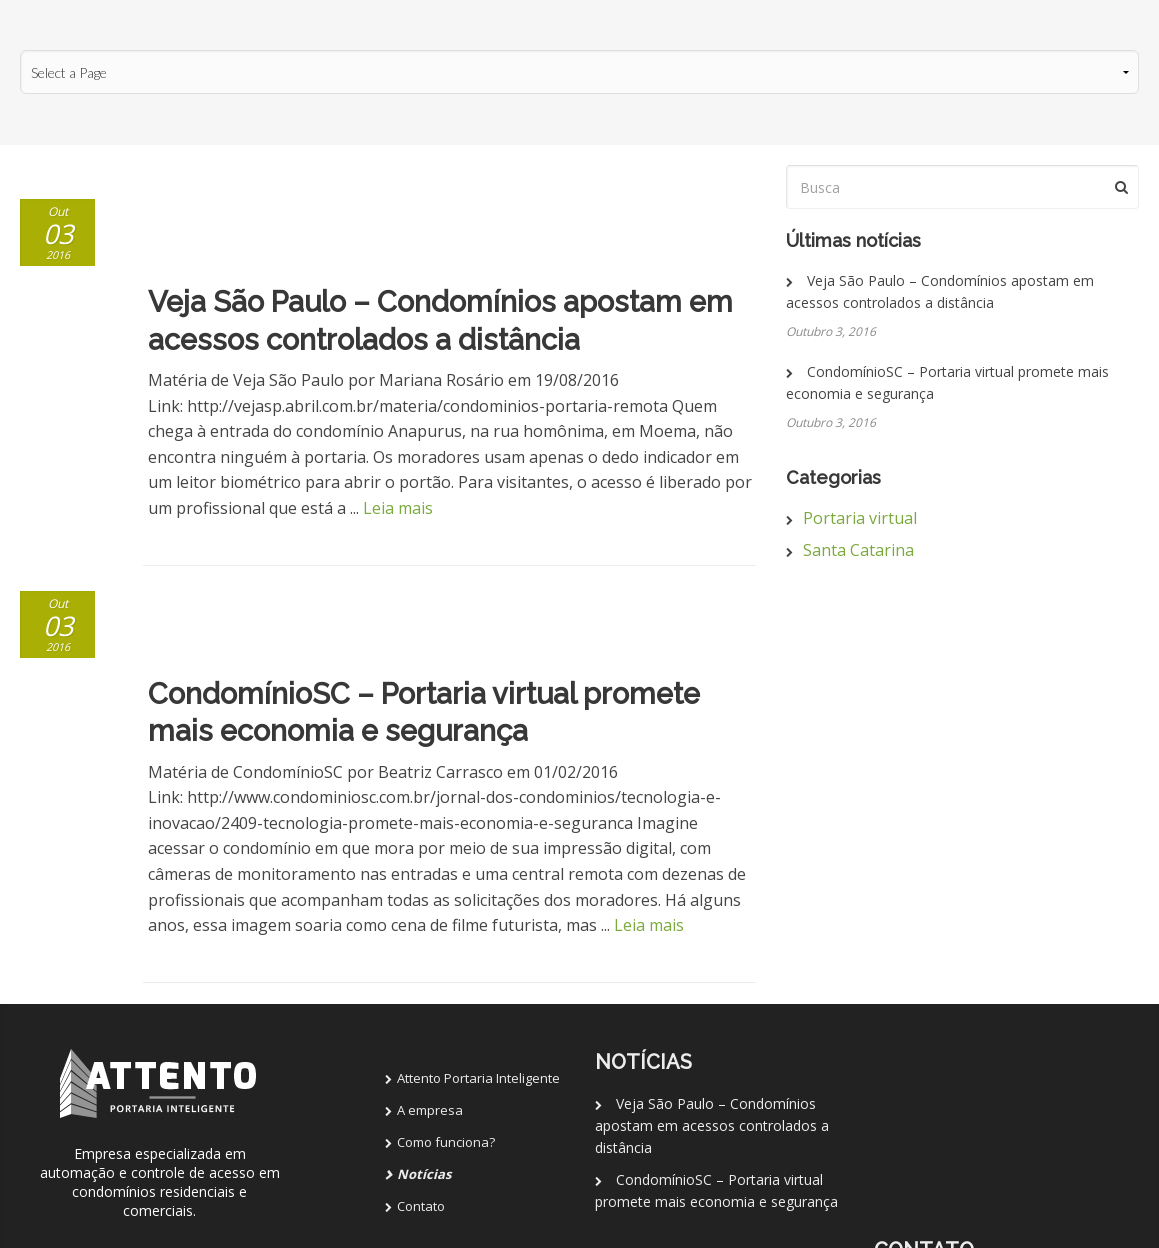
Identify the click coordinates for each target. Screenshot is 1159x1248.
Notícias (424, 996)
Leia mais (398, 419)
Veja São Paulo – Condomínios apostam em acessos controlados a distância (711, 947)
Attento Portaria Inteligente (478, 900)
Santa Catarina (858, 550)
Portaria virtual (860, 518)
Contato (421, 1028)
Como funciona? (446, 964)
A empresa (430, 932)
